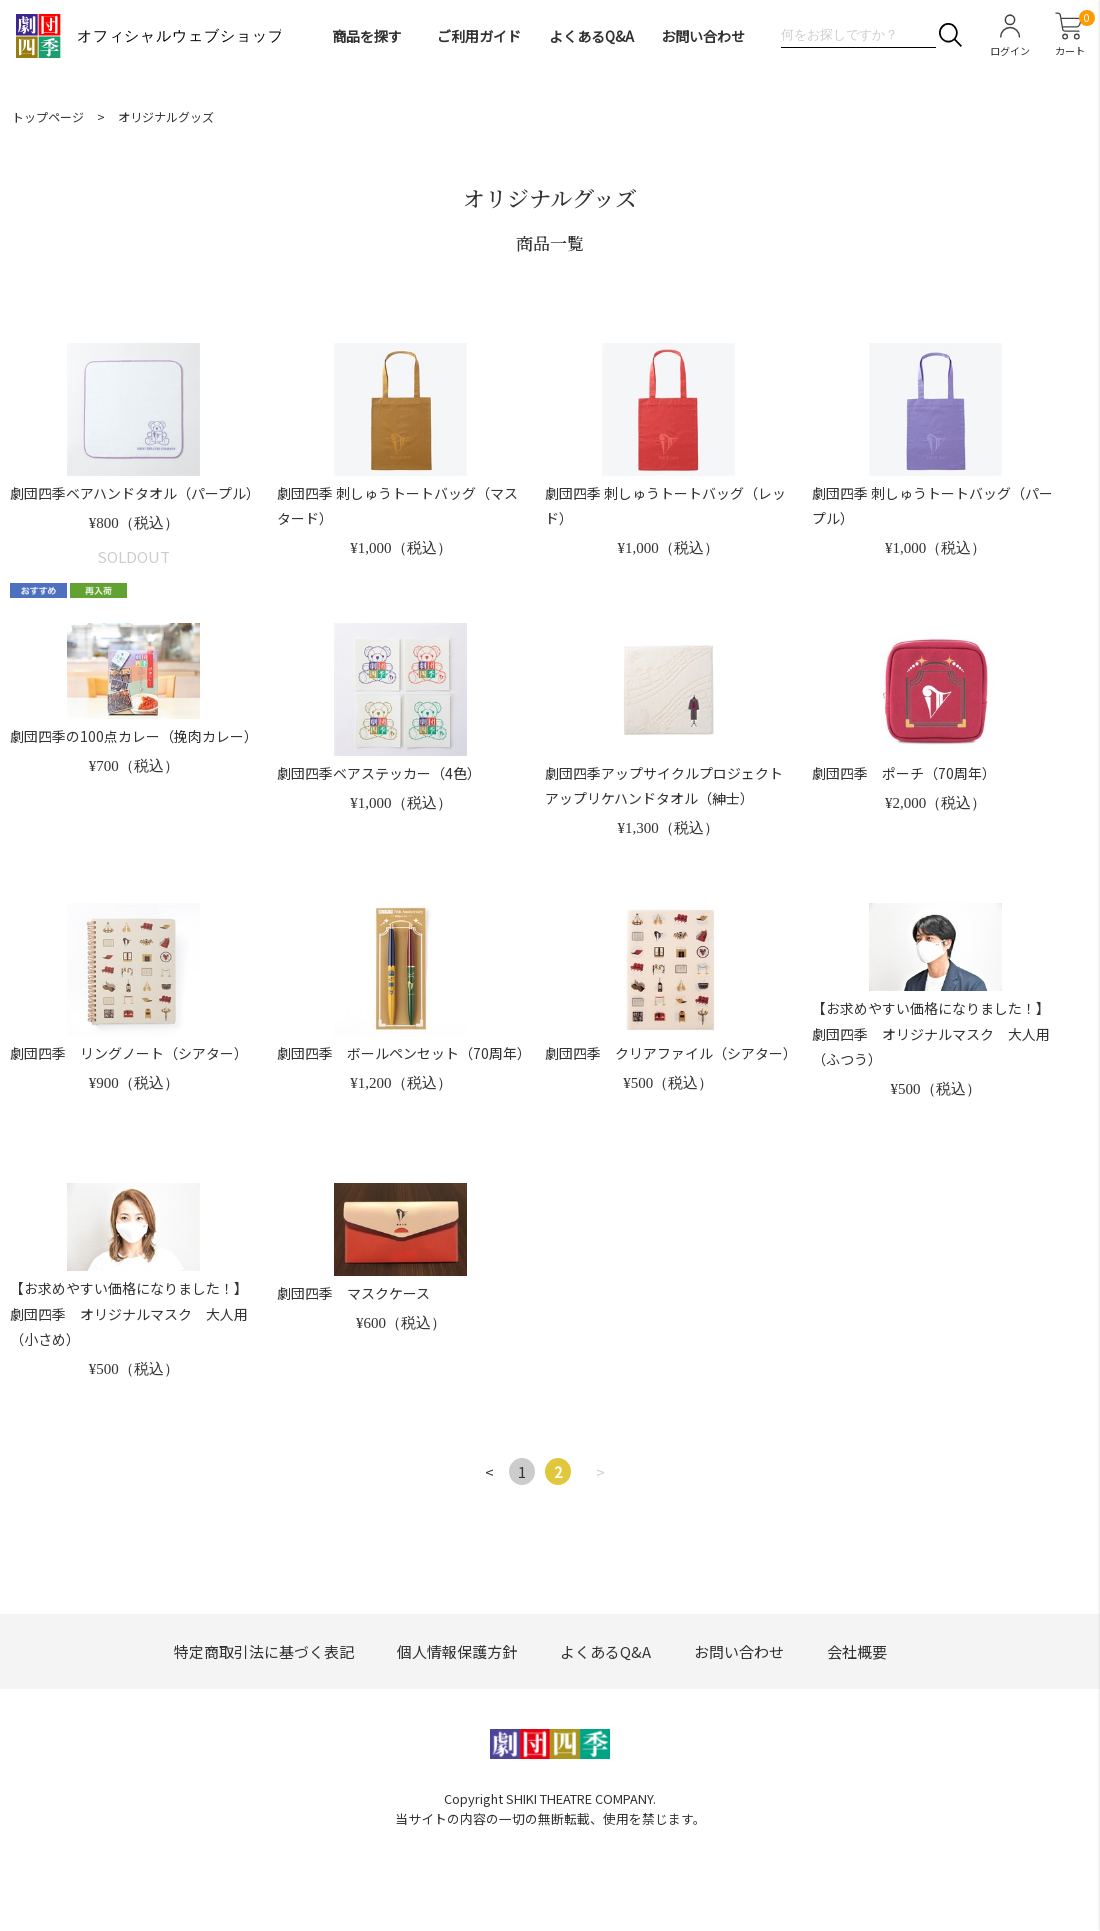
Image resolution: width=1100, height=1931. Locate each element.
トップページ (48, 116)
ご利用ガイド (479, 36)
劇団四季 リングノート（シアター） (129, 1053)
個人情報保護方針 (457, 1651)
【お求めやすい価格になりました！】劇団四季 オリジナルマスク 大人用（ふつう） (931, 1033)
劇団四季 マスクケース (353, 1293)
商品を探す (367, 36)
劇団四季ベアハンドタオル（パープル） (135, 493)
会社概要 (857, 1651)
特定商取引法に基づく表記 (264, 1651)
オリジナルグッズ (166, 116)
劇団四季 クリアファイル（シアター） (671, 1053)
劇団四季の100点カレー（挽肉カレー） (134, 736)
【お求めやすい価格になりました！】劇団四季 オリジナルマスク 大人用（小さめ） (129, 1313)
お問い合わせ (703, 36)
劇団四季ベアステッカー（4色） (379, 773)
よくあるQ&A (591, 36)
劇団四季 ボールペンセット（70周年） (404, 1053)
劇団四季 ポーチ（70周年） (904, 773)
